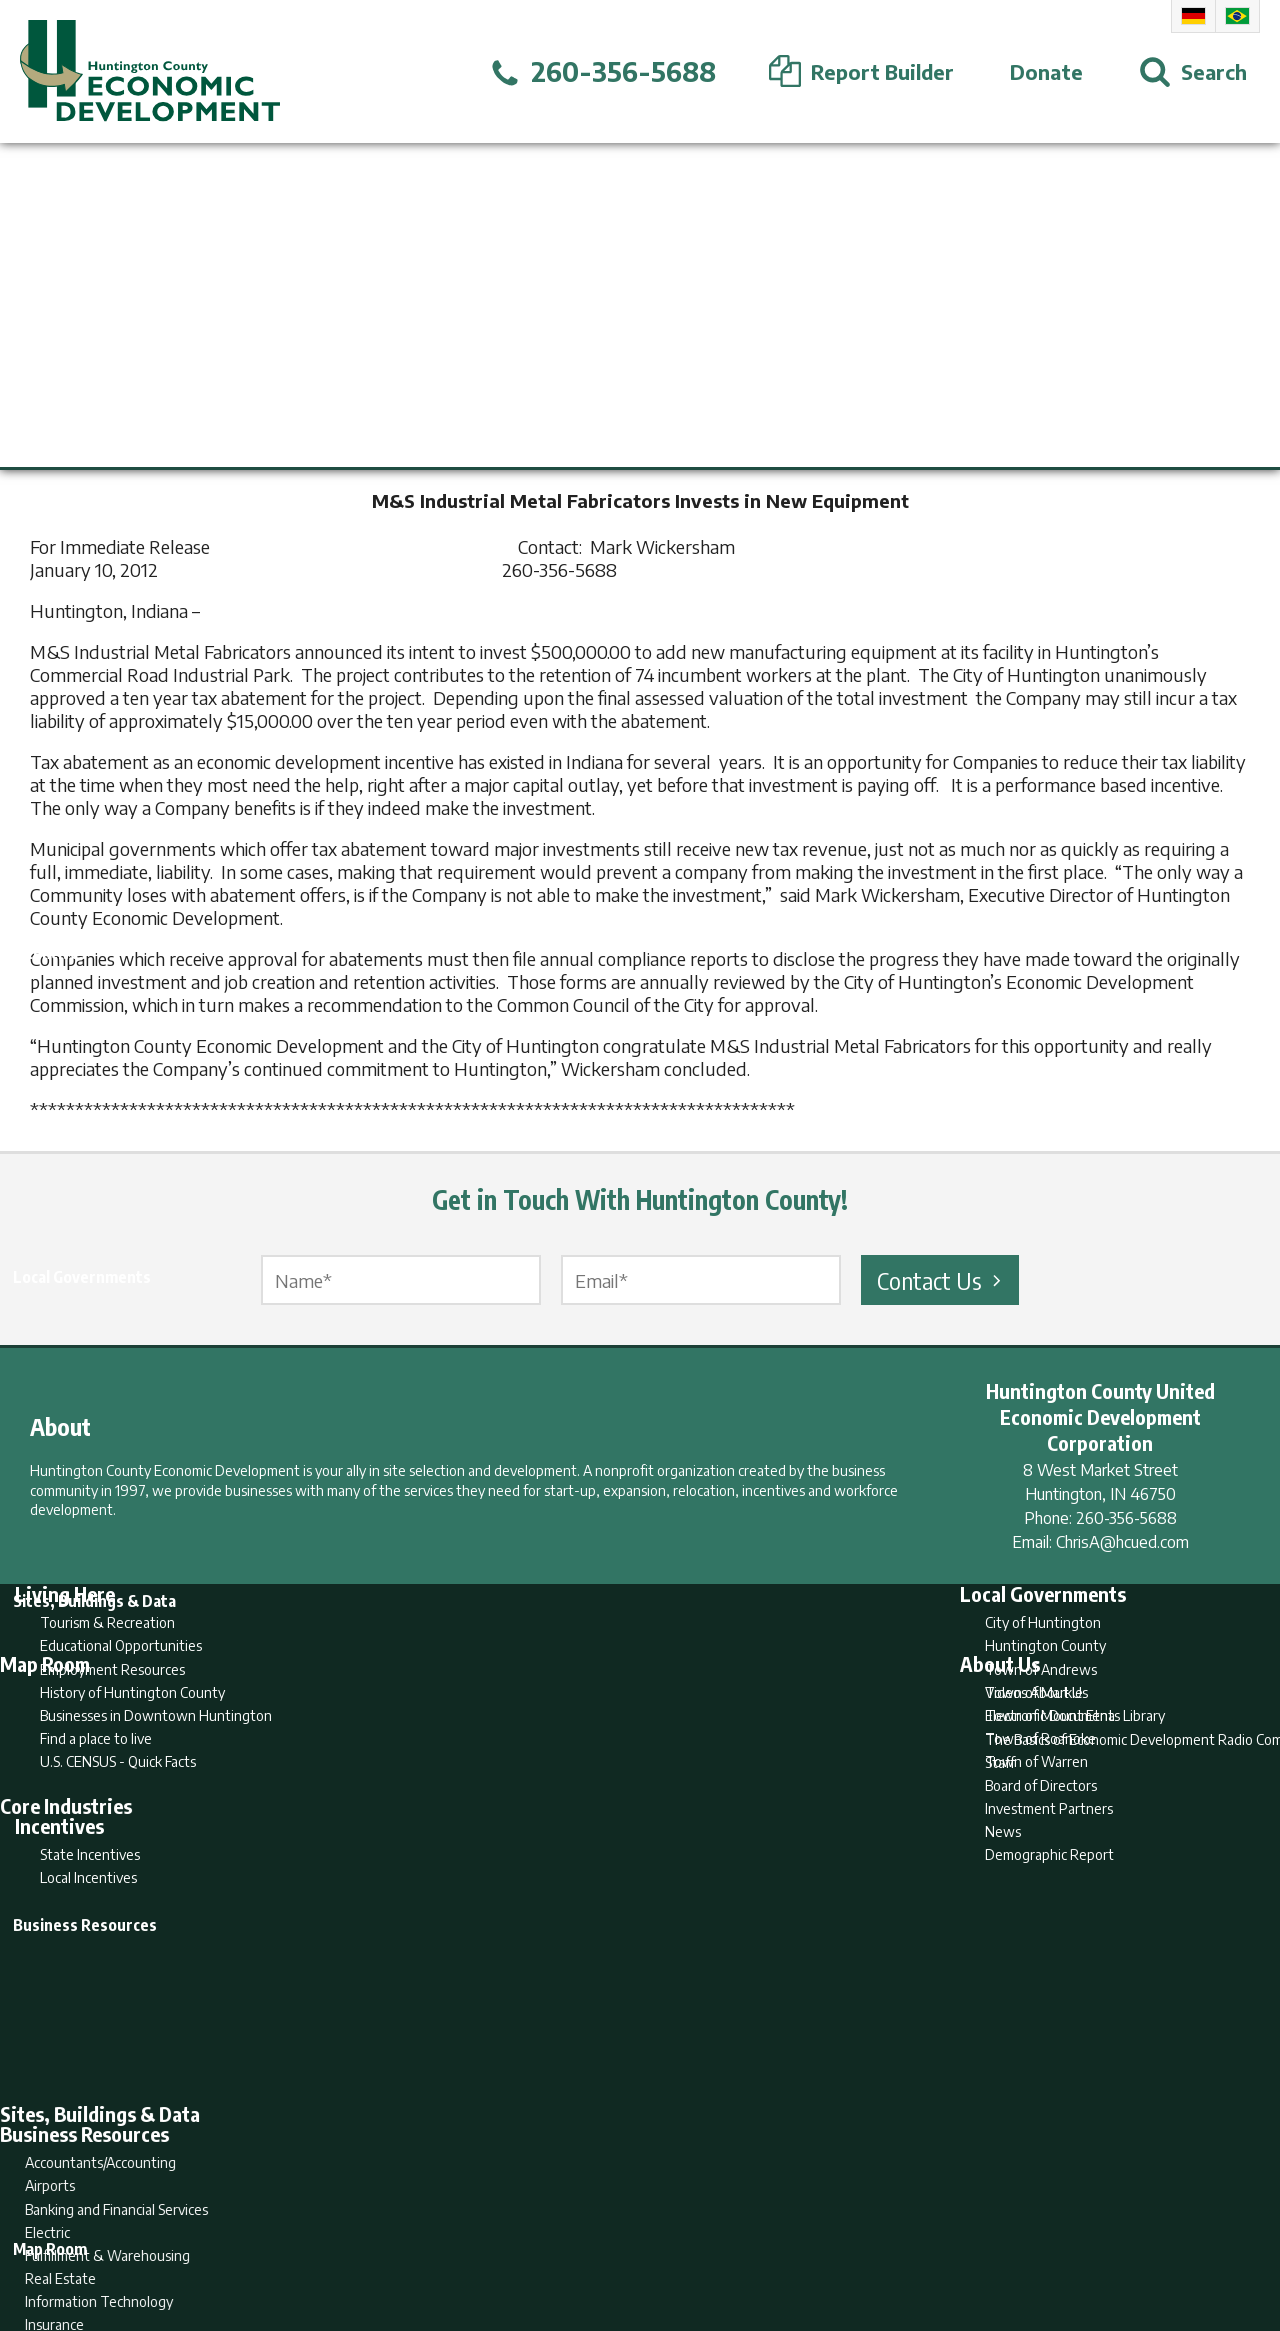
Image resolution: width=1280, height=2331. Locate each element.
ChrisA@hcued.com (1122, 1542)
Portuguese (1237, 16)
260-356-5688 (1126, 1518)
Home (473, 2238)
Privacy (727, 2238)
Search (538, 2238)
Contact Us (942, 1280)
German (1193, 16)
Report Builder (631, 2238)
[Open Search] (1193, 72)
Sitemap (800, 2238)
